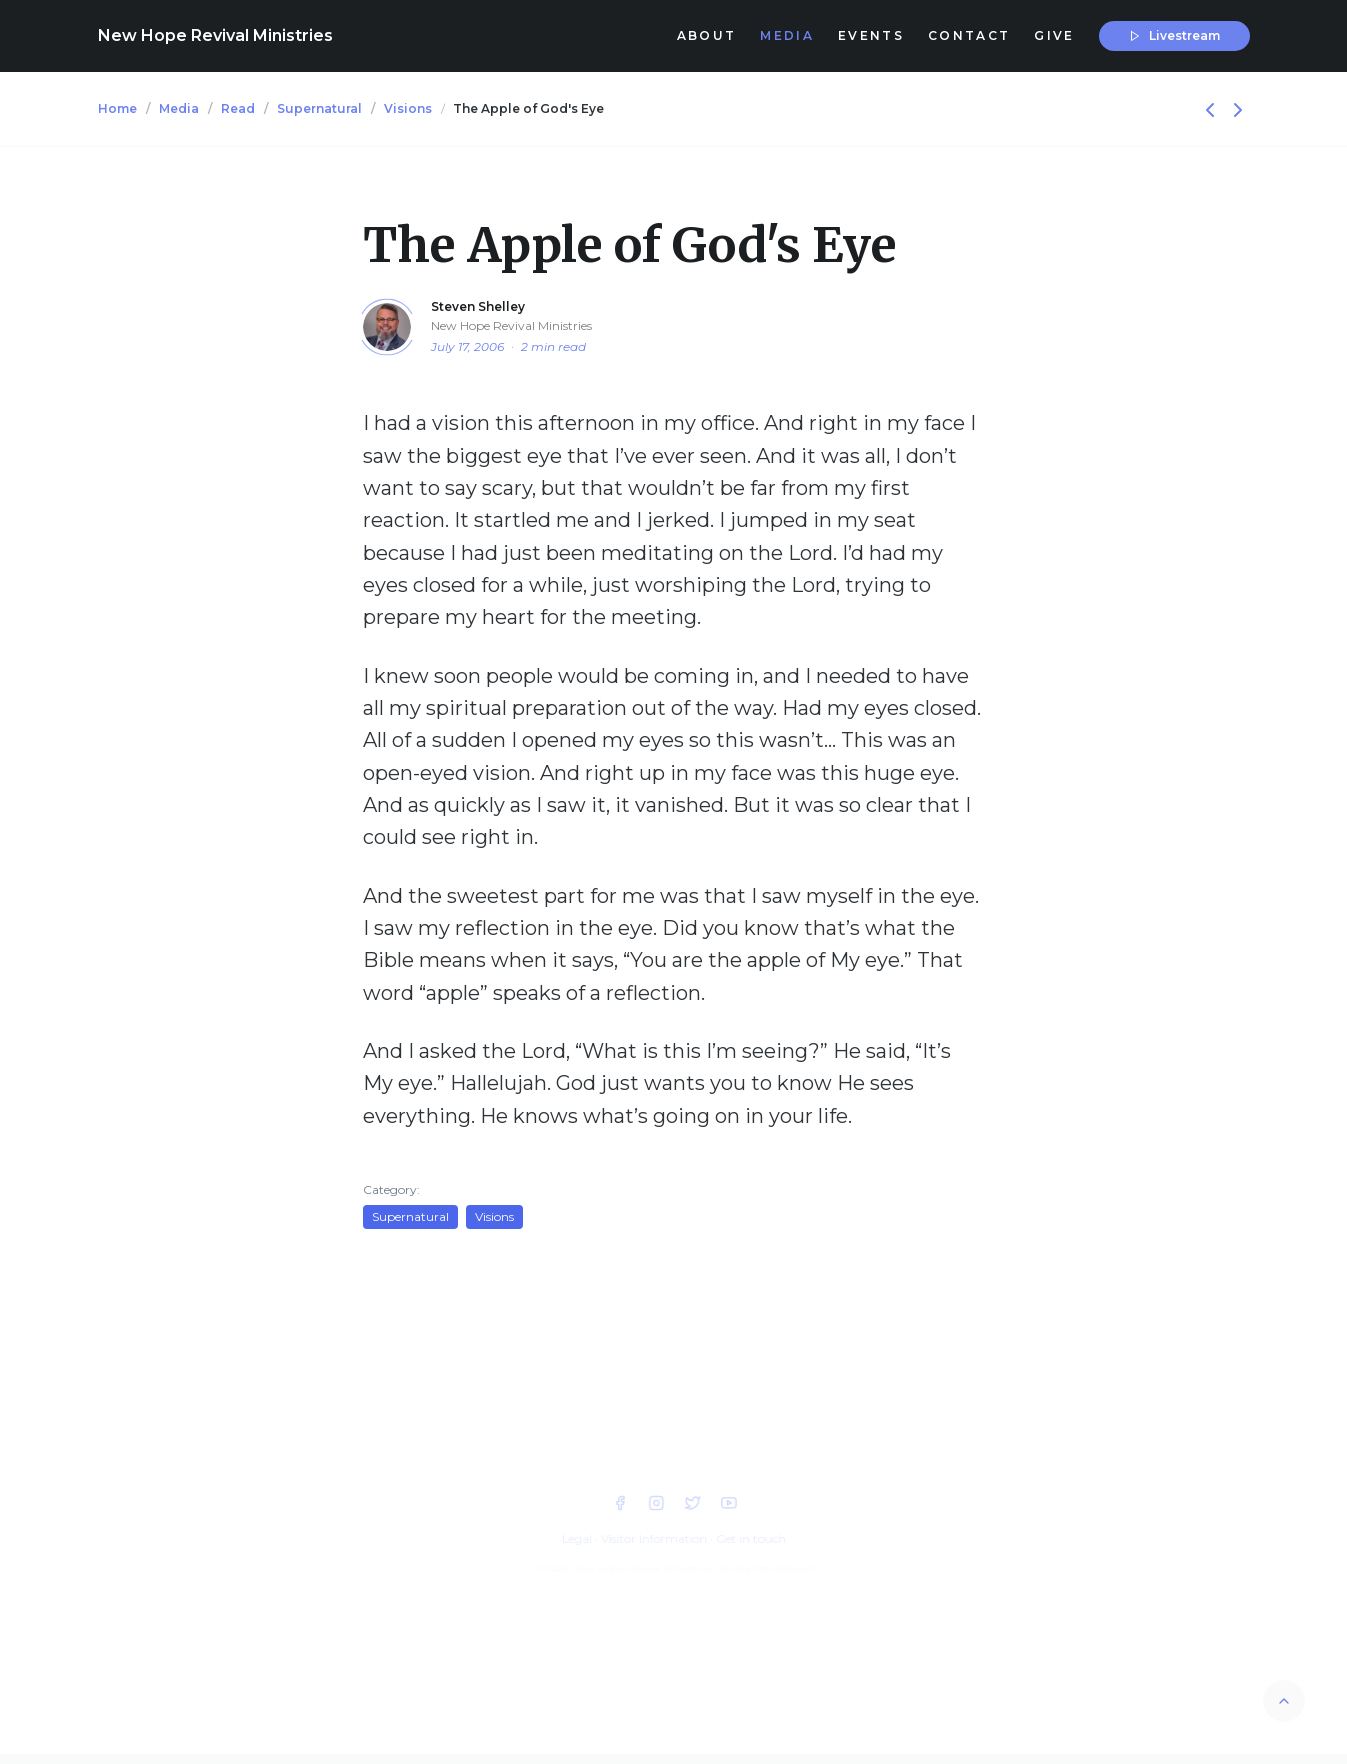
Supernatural (319, 108)
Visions (408, 108)
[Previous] (1212, 108)
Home (117, 108)
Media (179, 108)
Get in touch (750, 1538)
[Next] (1238, 108)
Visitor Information (654, 1538)
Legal (577, 1538)
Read (238, 108)
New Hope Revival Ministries (215, 35)
